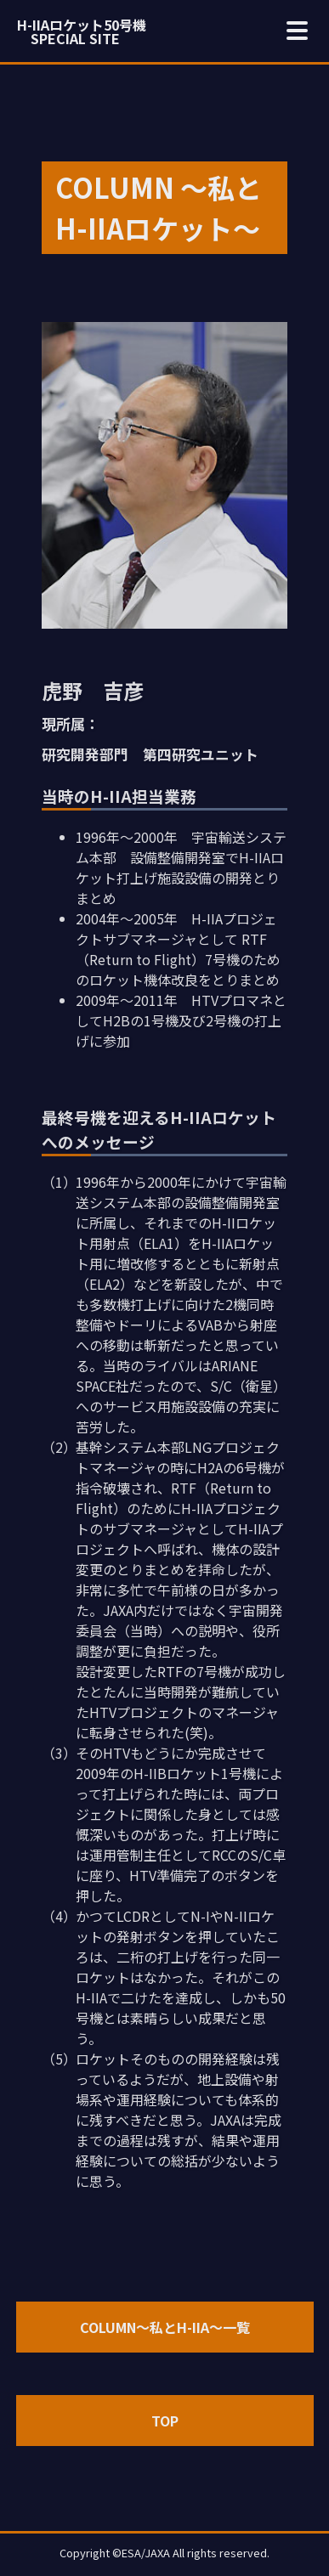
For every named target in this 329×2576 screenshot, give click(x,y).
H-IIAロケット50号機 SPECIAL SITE (81, 31)
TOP (165, 2420)
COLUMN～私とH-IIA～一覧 (165, 2327)
